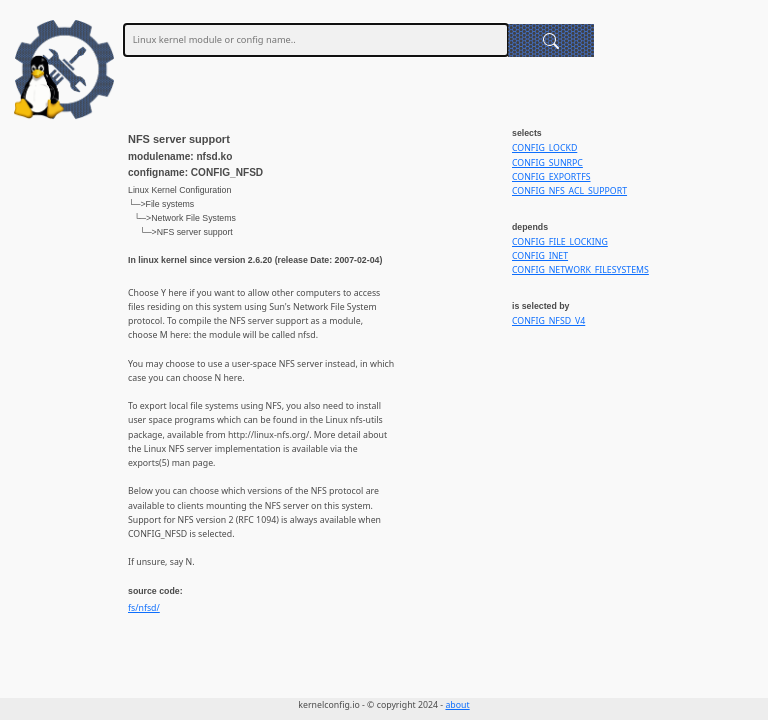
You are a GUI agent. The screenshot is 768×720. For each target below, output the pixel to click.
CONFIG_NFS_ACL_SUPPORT (569, 191)
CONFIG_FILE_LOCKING (560, 242)
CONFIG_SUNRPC (547, 163)
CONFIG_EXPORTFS (551, 177)
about (457, 705)
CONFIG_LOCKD (544, 148)
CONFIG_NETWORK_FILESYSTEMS (580, 270)
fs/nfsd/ (144, 608)
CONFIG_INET (540, 256)
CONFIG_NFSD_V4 (548, 321)
